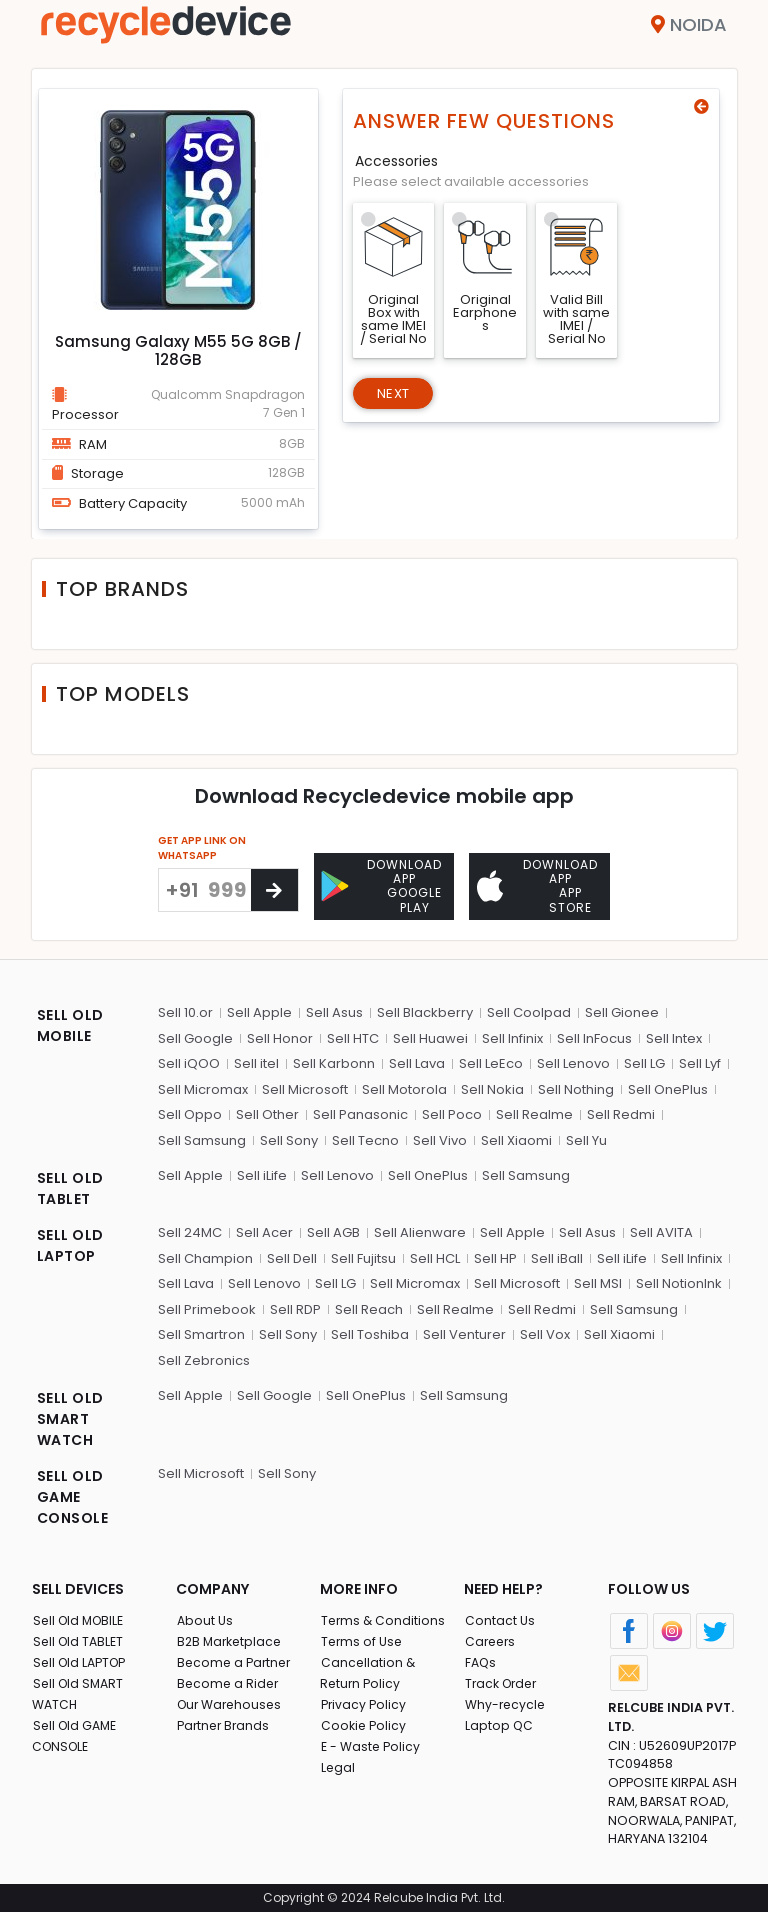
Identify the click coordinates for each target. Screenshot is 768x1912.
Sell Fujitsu (363, 1254)
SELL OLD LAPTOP (70, 1241)
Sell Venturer (464, 1330)
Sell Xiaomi (516, 1136)
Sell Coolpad (529, 1008)
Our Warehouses (231, 1700)
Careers (491, 1637)
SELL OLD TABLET (70, 1184)
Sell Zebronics (204, 1356)
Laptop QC (498, 1721)
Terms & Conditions (383, 1616)
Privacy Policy (364, 1700)
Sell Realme (534, 1110)
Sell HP (495, 1254)
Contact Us (499, 1616)
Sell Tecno (365, 1136)
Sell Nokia (492, 1085)
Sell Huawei (430, 1034)
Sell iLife (262, 1171)
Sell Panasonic (360, 1110)
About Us (205, 1616)
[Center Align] (274, 890)
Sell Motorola (404, 1085)
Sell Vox (545, 1330)
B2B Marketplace (231, 1637)
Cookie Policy (364, 1721)
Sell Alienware (420, 1228)
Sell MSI (598, 1279)
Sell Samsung (202, 1136)
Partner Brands (224, 1721)
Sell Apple (259, 1008)
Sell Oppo (190, 1110)
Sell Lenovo (573, 1059)
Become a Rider (228, 1679)
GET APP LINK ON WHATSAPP (202, 848)
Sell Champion (205, 1254)
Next (396, 395)
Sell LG (644, 1059)
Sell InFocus (594, 1034)
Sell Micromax (203, 1085)
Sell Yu (586, 1136)
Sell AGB (333, 1228)
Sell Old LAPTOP (82, 1658)
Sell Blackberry (425, 1008)
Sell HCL (435, 1254)
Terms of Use (362, 1637)
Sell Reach (369, 1305)
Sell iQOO (189, 1059)
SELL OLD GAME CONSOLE (73, 1493)
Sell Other (267, 1110)
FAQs (480, 1658)
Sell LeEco (491, 1059)
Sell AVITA (661, 1228)
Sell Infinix (512, 1034)
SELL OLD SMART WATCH (70, 1415)
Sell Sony (289, 1136)
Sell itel (256, 1059)
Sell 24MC (190, 1228)
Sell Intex (674, 1034)
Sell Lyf (700, 1059)
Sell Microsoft (305, 1085)
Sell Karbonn (334, 1059)
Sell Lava (417, 1059)
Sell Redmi (621, 1110)
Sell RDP (295, 1305)
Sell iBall (557, 1254)
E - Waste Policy (371, 1742)
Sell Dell (292, 1254)
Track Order (503, 1679)
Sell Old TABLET (79, 1637)
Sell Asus (334, 1008)
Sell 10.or (185, 1008)
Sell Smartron (201, 1330)
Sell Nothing (576, 1085)
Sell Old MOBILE (80, 1616)
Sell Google (195, 1034)
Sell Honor (280, 1034)
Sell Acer (264, 1228)
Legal (337, 1763)
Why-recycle (506, 1700)
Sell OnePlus (668, 1085)
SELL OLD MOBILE (70, 1021)
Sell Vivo (440, 1136)
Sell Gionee (622, 1008)
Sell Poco (452, 1110)
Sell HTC (353, 1034)
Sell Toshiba (370, 1330)
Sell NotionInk (679, 1279)
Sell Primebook (207, 1305)
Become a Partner (235, 1658)
